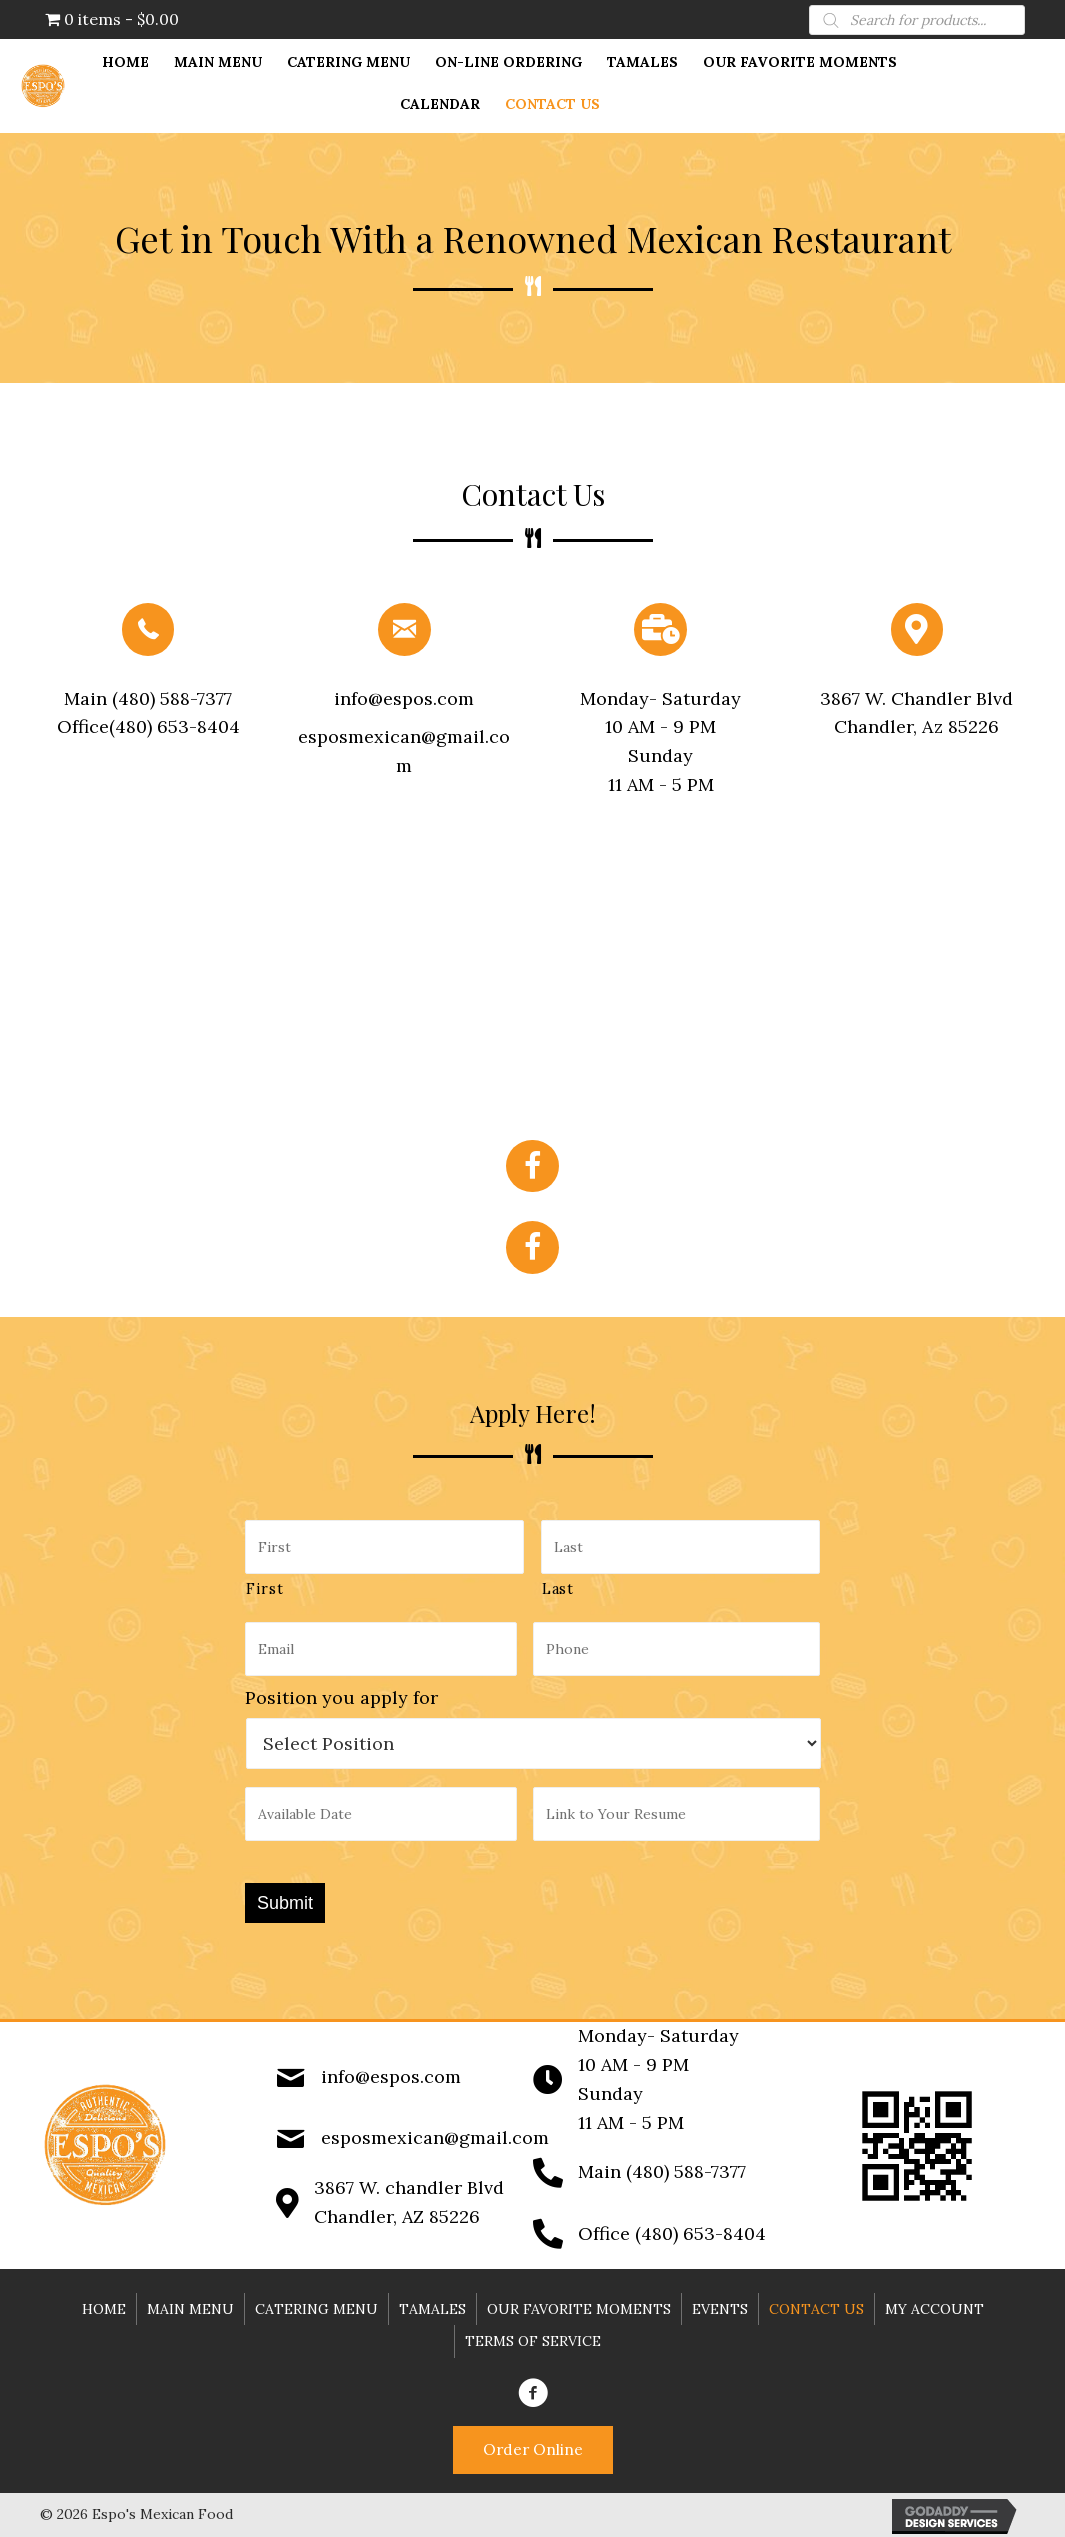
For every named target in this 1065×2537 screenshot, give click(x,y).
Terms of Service (533, 2334)
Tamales (432, 2302)
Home (104, 2302)
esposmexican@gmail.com (435, 2131)
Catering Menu (316, 2302)
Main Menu (190, 2302)
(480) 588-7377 (169, 698)
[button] (533, 2446)
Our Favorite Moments (579, 2302)
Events (720, 2302)
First (264, 1586)
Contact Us (816, 2302)
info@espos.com (404, 698)
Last (558, 1586)
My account (934, 2302)
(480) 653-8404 (174, 726)
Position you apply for (341, 1693)
